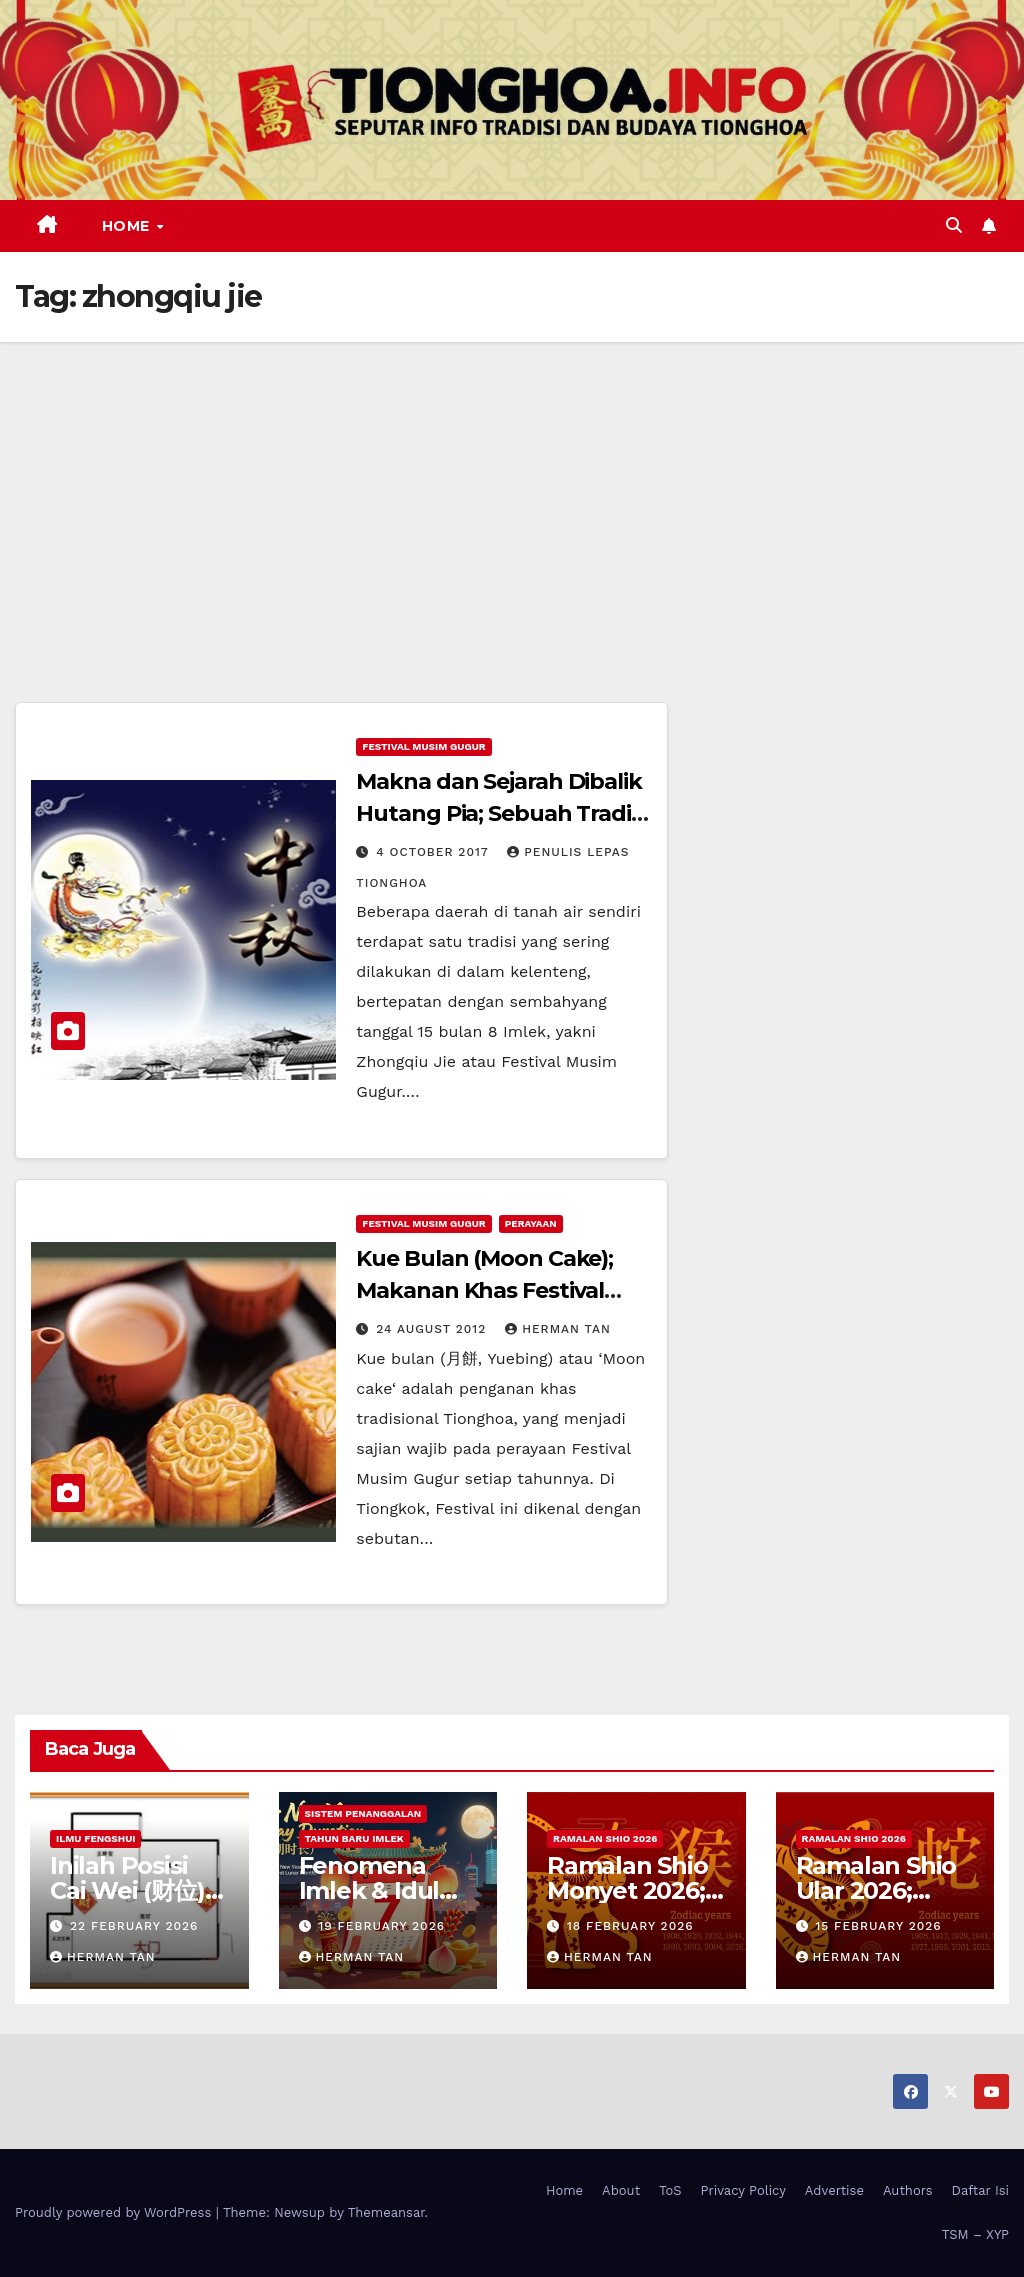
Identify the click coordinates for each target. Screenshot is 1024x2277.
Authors (908, 2190)
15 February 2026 (878, 1926)
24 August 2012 (433, 1329)
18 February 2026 (630, 1926)
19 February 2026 (381, 1926)
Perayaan (531, 1223)
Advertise (834, 2190)
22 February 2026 (134, 1926)
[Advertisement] (512, 492)
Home (128, 226)
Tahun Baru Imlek (354, 1838)
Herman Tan (558, 1329)
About (621, 2190)
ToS (670, 2190)
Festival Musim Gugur (423, 746)
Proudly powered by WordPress (115, 2212)
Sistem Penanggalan (363, 1813)
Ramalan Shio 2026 (605, 1838)
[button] (954, 225)
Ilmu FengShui (95, 1838)
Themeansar (386, 2212)
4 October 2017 (434, 852)
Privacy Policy (743, 2190)
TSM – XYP (975, 2234)
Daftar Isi (980, 2190)
